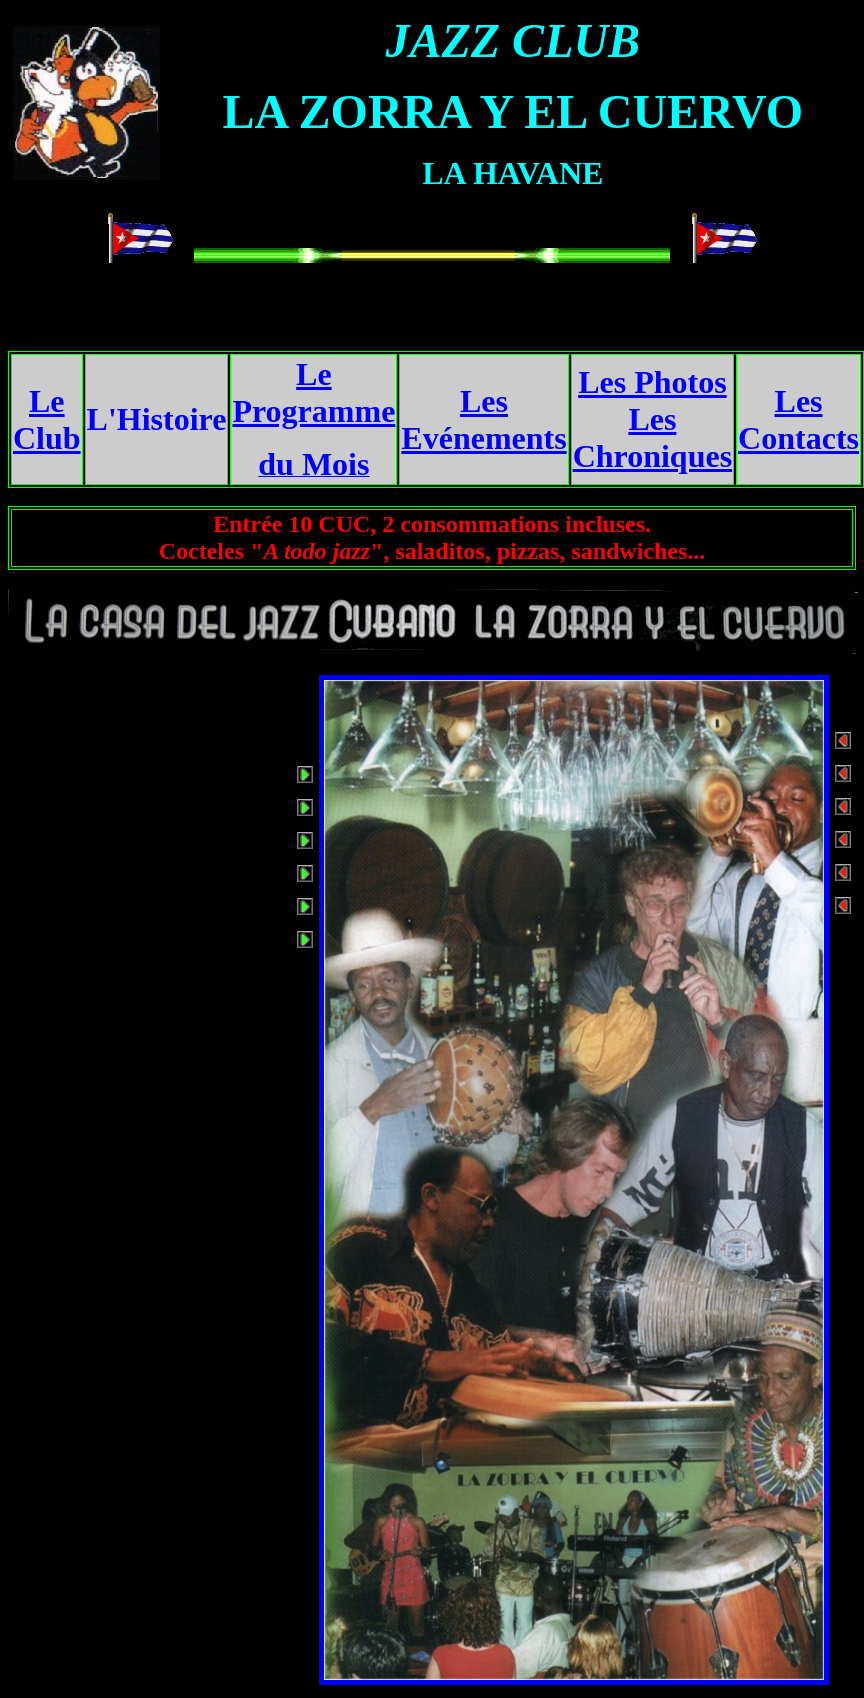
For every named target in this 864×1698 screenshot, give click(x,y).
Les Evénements (483, 419)
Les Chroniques (652, 437)
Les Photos (652, 382)
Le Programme (313, 392)
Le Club (47, 419)
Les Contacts (798, 419)
